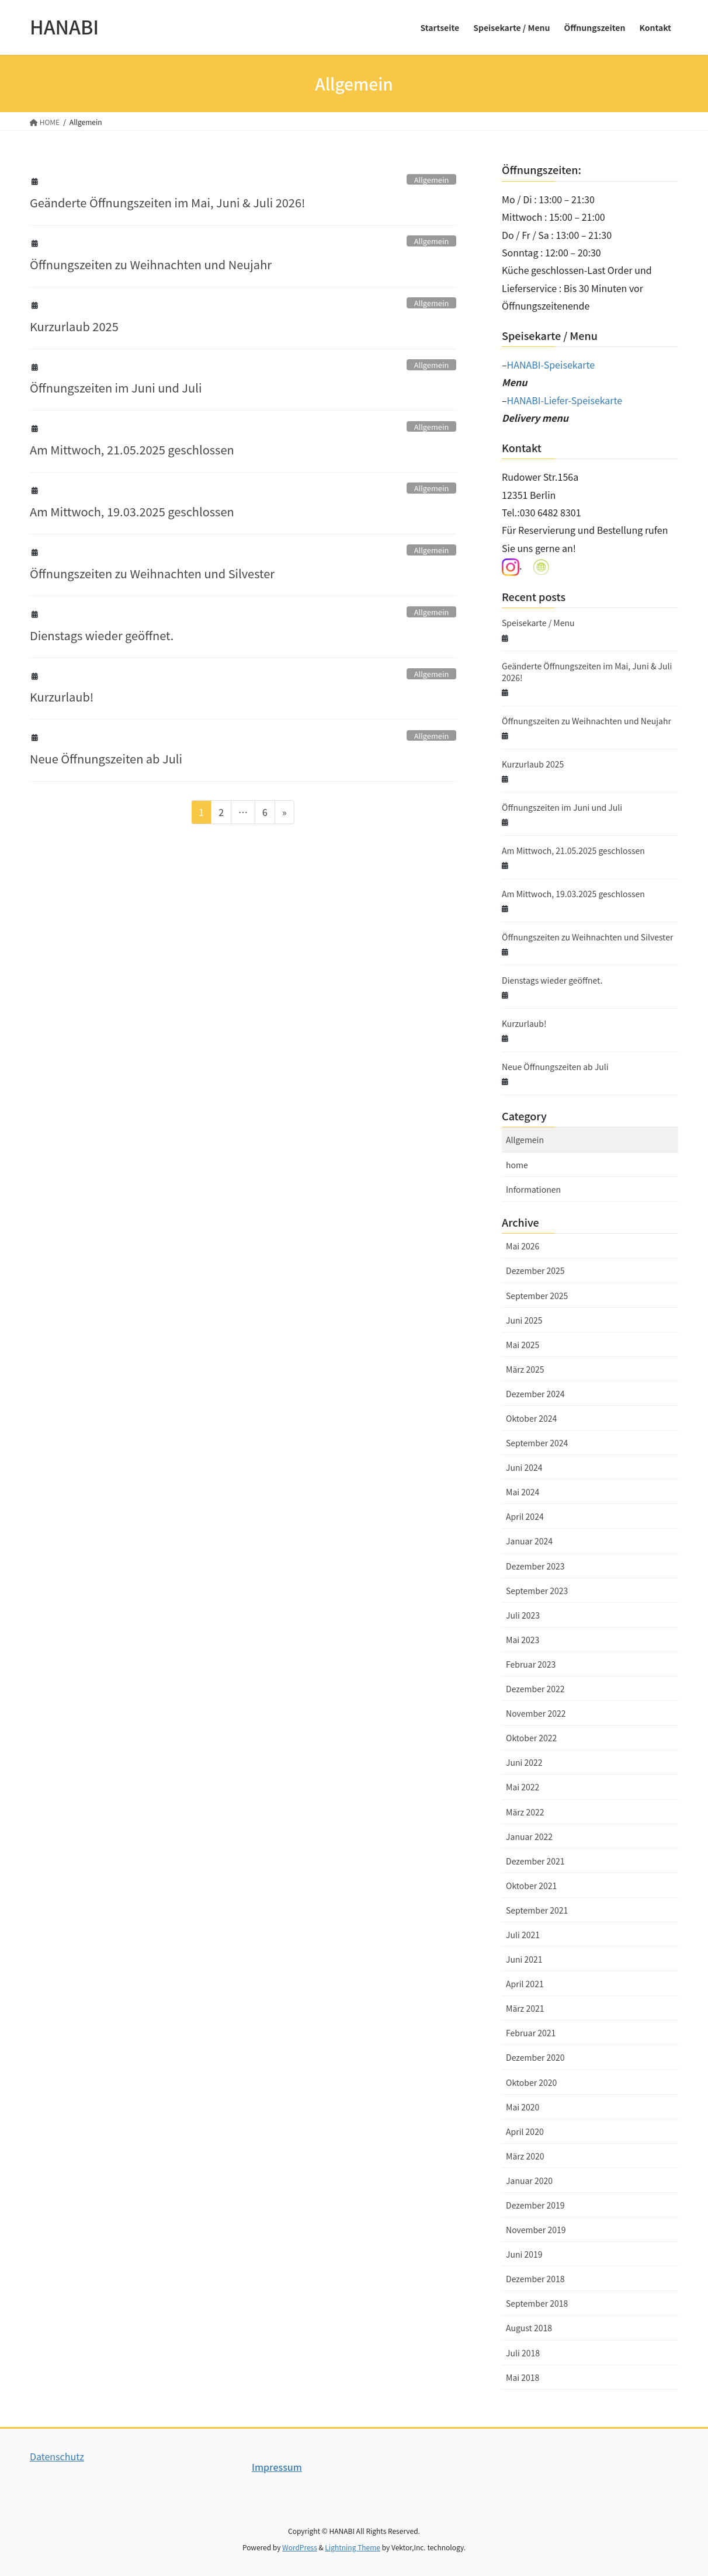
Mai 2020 (522, 2107)
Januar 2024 (529, 1541)
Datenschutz (57, 2456)
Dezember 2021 (535, 1861)
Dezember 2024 (535, 1394)
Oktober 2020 (531, 2082)
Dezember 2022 (535, 1689)
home (517, 1165)
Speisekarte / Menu (538, 623)
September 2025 (537, 1295)
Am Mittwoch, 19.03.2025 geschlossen (132, 511)
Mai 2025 (522, 1345)
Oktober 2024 (531, 1418)
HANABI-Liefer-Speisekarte (565, 400)
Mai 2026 (522, 1246)
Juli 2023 (523, 1615)
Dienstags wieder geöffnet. (101, 635)
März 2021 (525, 2008)
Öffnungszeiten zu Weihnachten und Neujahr (151, 264)
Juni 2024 (524, 1467)
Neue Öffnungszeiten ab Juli (106, 758)
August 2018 (529, 2328)
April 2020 (525, 2131)
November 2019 (535, 2229)
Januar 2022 (529, 1836)
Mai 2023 (522, 1639)
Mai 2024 (522, 1492)
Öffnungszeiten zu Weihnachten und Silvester (152, 573)
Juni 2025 (524, 1320)
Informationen (533, 1189)
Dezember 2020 (535, 2057)
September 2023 (537, 1590)
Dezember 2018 (535, 2279)
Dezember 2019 (535, 2205)
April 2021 (525, 1984)
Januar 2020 (529, 2180)
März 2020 (525, 2156)
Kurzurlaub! (61, 696)
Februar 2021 (531, 2033)
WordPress (299, 2547)
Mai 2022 (522, 1787)
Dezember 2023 (535, 1566)
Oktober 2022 (531, 1738)
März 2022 (525, 1812)
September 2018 (537, 2303)
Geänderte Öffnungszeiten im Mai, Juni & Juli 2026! (168, 202)
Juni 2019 (524, 2254)
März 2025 (525, 1369)
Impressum (277, 2467)
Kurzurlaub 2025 (74, 326)
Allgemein (431, 179)
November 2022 (535, 1713)
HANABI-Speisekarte (551, 364)
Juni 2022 (524, 1762)
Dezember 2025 (535, 1270)
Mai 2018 (522, 2377)
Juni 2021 (524, 1959)
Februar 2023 (531, 1664)
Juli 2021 (523, 1934)
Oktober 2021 (531, 1885)
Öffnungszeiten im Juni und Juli (116, 387)
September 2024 (537, 1443)
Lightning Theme (352, 2547)
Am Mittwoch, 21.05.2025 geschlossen (132, 449)
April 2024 (525, 1516)
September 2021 (537, 1910)
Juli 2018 (523, 2353)
